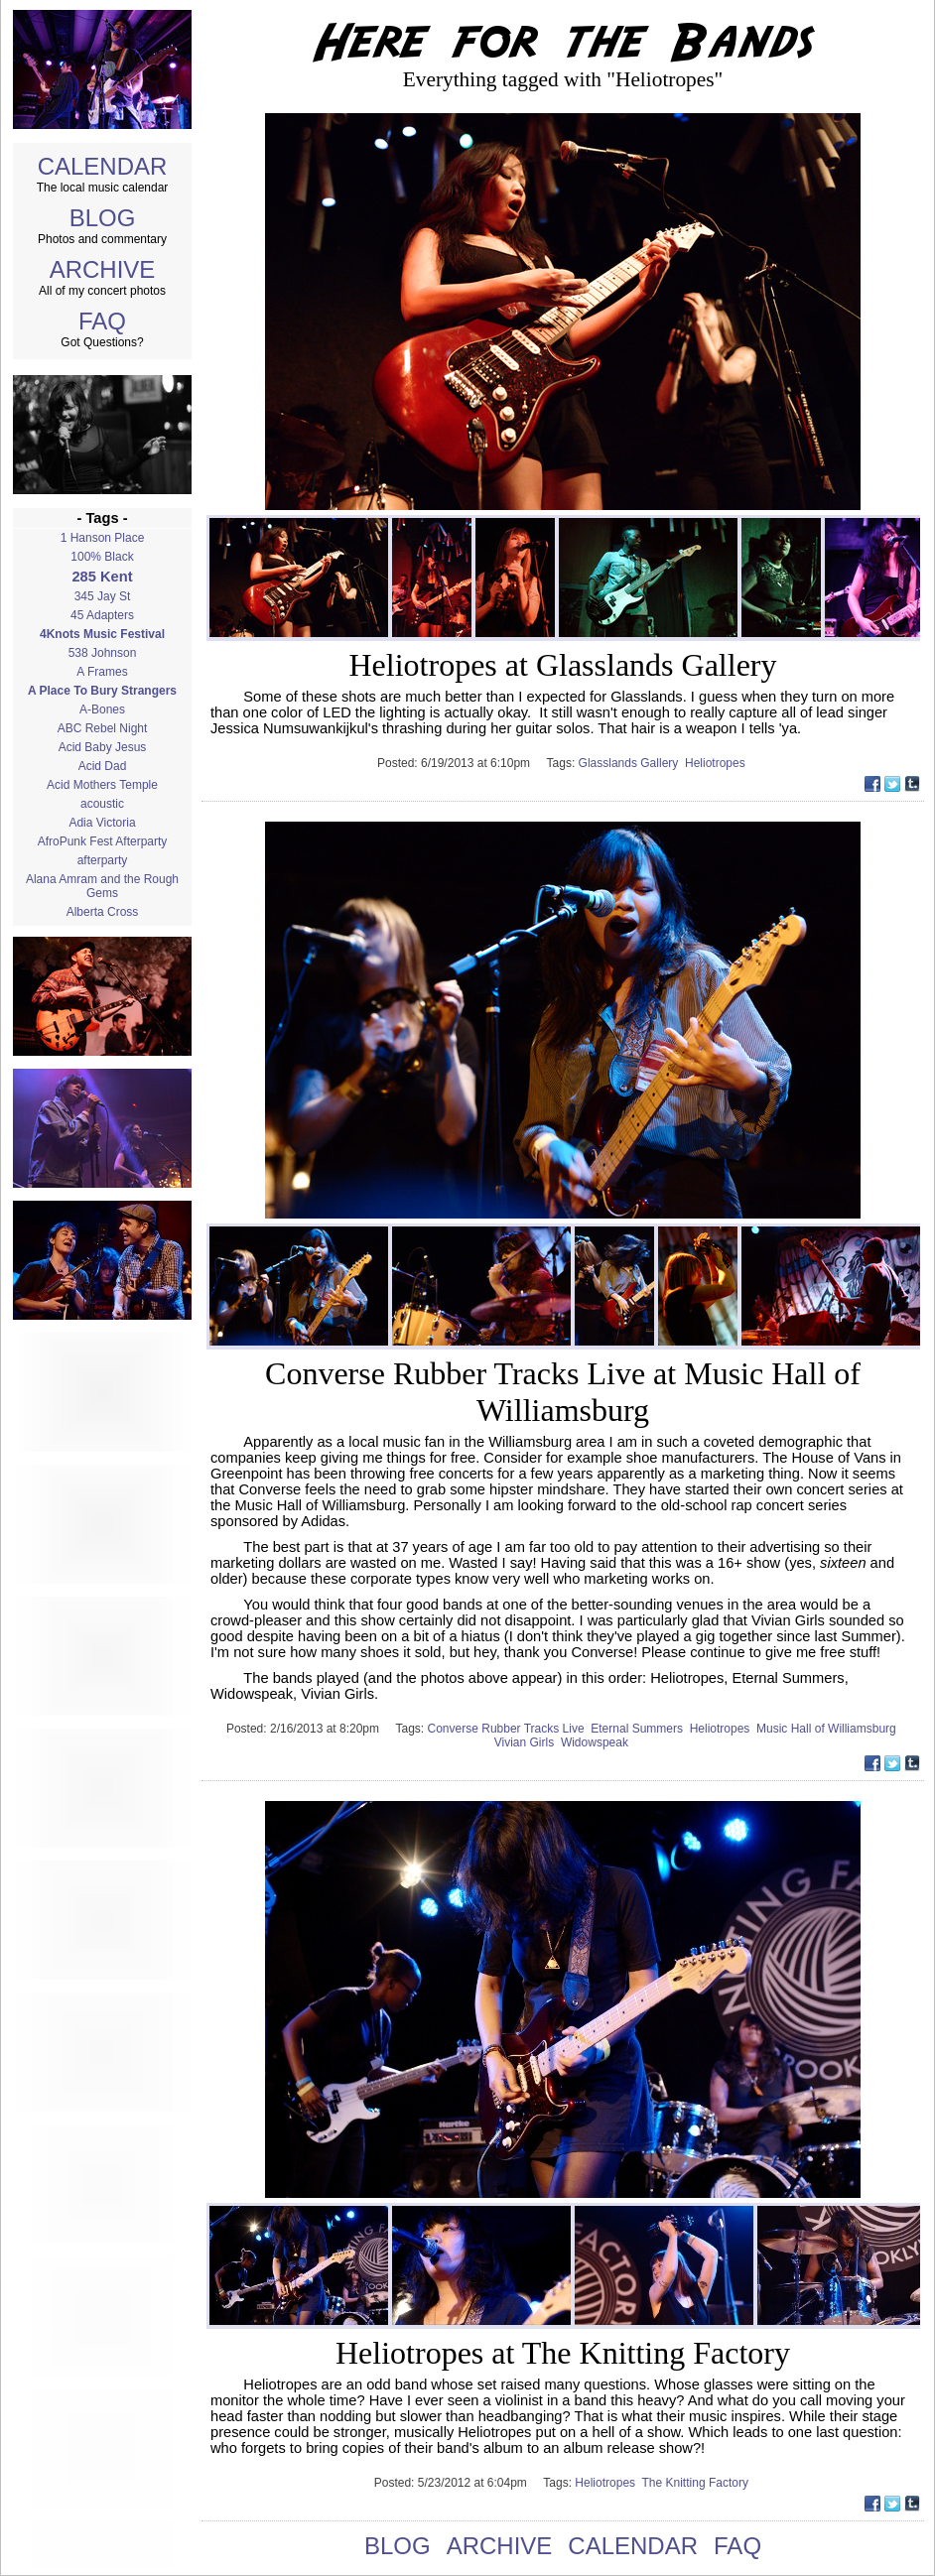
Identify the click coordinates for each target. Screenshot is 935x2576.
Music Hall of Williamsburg (827, 1729)
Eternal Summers (640, 1729)
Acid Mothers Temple (102, 785)
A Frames (101, 672)
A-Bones (102, 709)
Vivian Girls (527, 1742)
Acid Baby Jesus (103, 747)
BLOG (102, 217)
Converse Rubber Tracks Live (510, 1729)
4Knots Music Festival (102, 634)
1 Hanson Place (103, 538)
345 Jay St (102, 596)
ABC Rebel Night (103, 728)
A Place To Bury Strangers (102, 691)
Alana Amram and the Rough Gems (102, 886)
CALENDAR (103, 166)
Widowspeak (596, 1742)
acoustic (102, 804)
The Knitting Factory (697, 2483)
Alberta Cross (103, 912)
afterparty (102, 860)
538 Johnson (102, 653)
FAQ (102, 321)
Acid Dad (102, 766)
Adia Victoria (101, 823)
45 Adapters (102, 615)
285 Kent (101, 576)
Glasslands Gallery (632, 763)
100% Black (101, 557)
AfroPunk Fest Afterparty (103, 841)
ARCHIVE (103, 269)
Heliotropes (716, 763)
